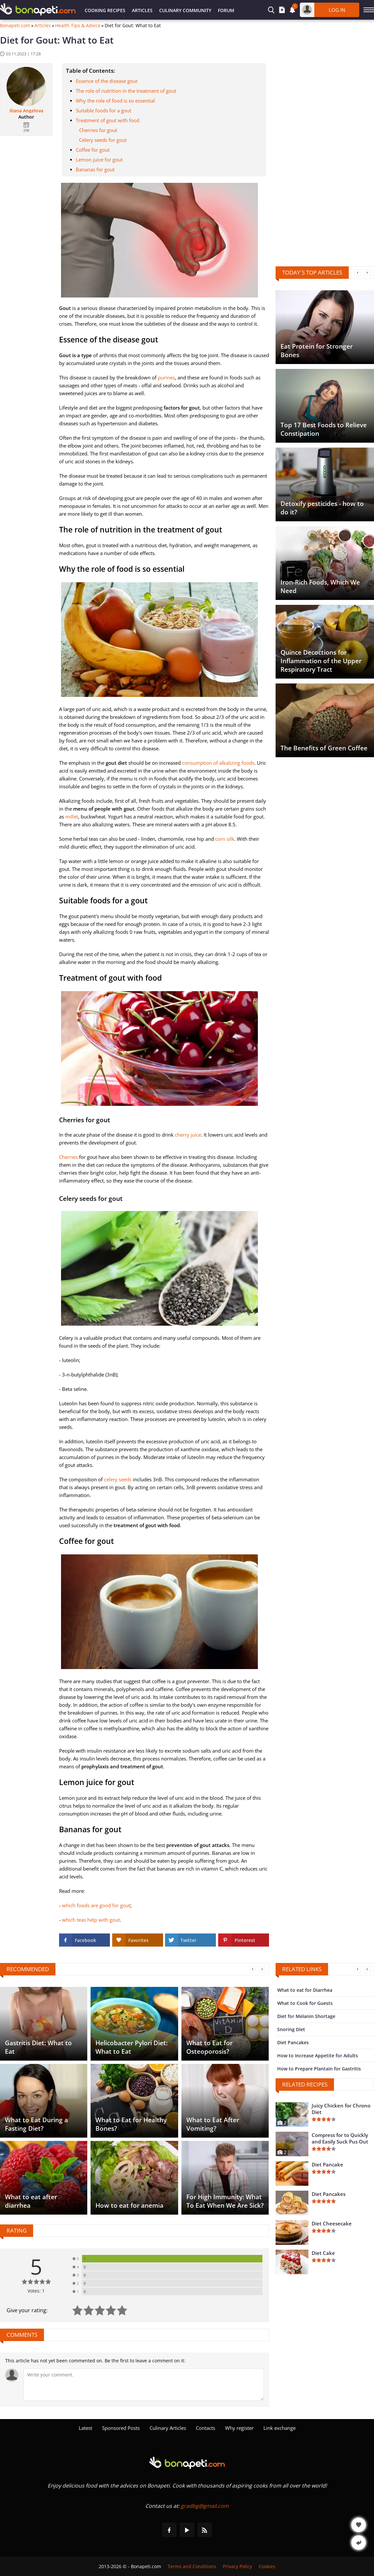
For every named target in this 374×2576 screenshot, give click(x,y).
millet (71, 816)
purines (166, 377)
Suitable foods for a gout (103, 110)
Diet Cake (323, 2253)
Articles (142, 10)
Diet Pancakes (293, 2042)
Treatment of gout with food (107, 120)
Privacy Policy (237, 2566)
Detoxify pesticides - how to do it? (322, 507)
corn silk (224, 839)
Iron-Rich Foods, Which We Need (320, 586)
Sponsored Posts (121, 2428)
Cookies (267, 2566)
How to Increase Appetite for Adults (317, 2055)
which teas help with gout (91, 1919)
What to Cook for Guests (305, 2003)
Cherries (68, 1157)
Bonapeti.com (15, 25)
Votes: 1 (36, 2291)
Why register (239, 2428)
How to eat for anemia (129, 2205)
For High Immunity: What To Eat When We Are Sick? (225, 2201)
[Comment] (144, 2385)
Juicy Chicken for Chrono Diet (341, 2108)
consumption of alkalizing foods (218, 762)
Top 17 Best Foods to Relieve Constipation (323, 429)
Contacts (205, 2428)
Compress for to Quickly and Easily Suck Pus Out (340, 2138)
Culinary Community (185, 10)
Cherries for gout (98, 130)
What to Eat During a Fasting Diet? (36, 2124)
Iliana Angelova (26, 110)
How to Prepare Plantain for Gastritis (319, 2069)
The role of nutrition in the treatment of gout (126, 90)
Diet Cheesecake (332, 2223)
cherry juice (188, 1134)
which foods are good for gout (96, 1905)
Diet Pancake (327, 2164)
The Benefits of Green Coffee (323, 748)
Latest (85, 2428)
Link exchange (279, 2428)
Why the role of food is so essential (115, 100)
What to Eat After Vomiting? (212, 2124)
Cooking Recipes (105, 10)
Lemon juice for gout (99, 159)
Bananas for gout (95, 169)
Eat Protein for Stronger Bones (316, 350)
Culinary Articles (168, 2428)
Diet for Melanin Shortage (306, 2016)
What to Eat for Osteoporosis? (209, 2047)
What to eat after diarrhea (31, 2201)
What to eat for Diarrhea (304, 1990)
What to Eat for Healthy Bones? (131, 2124)
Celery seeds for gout (103, 140)
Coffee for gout (93, 149)
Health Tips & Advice (77, 25)
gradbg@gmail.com (205, 2505)
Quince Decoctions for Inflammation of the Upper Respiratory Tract (321, 661)
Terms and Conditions (192, 2566)
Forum (226, 10)
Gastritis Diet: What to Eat (38, 2047)
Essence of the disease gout (106, 81)
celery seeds (118, 1479)
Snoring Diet (291, 2029)
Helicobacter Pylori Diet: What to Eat (131, 2047)
